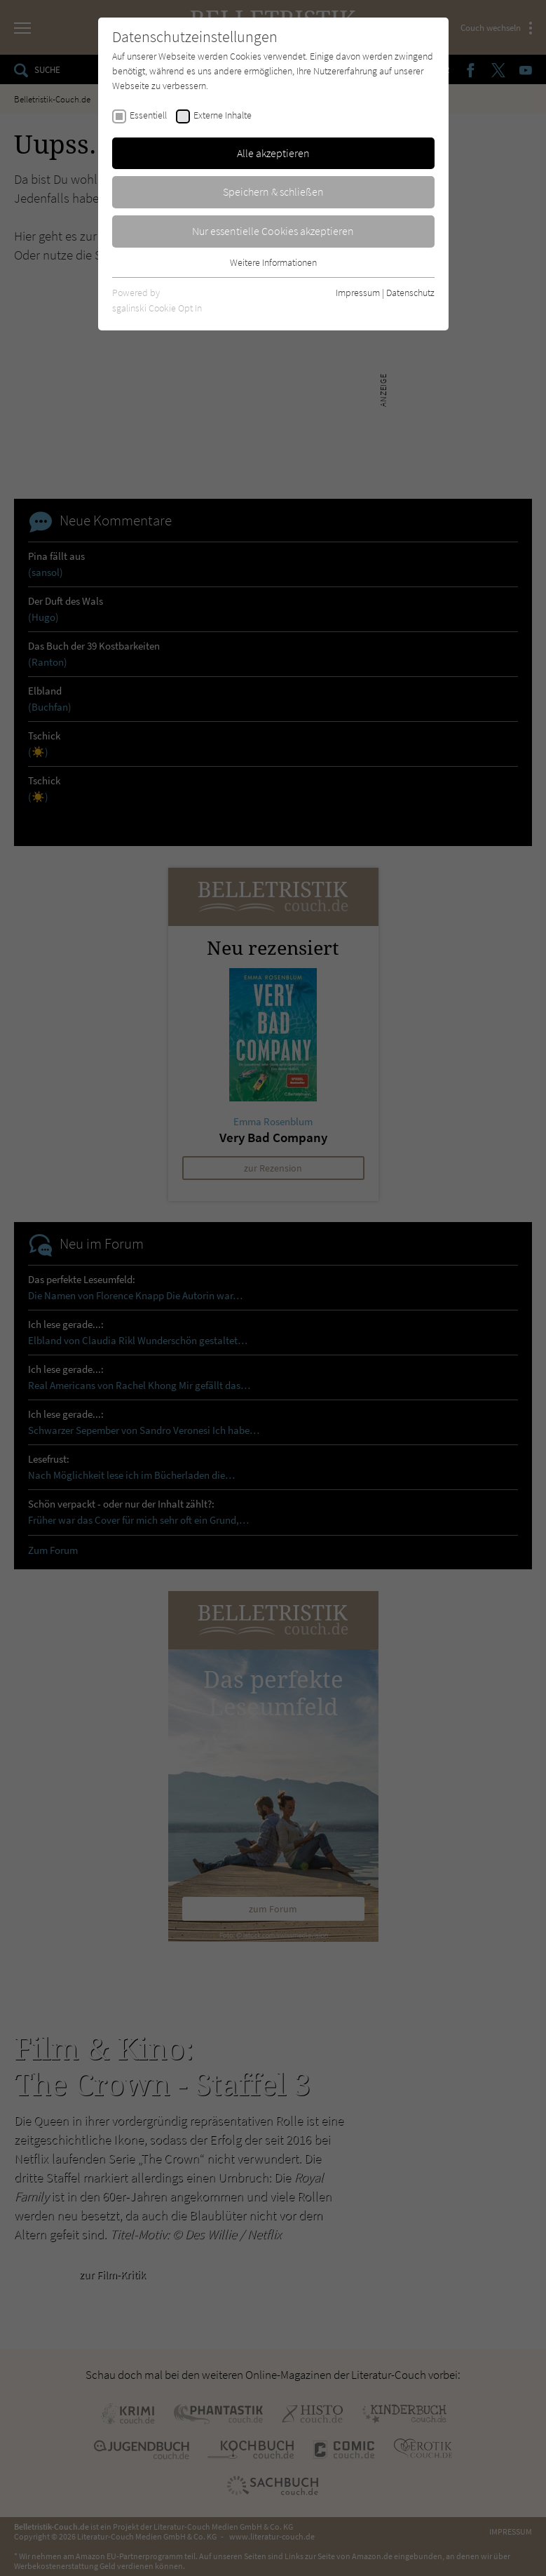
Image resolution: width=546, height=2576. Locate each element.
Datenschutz (410, 292)
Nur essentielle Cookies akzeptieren (273, 231)
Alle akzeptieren (273, 153)
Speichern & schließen (273, 192)
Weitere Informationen (273, 262)
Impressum (358, 292)
